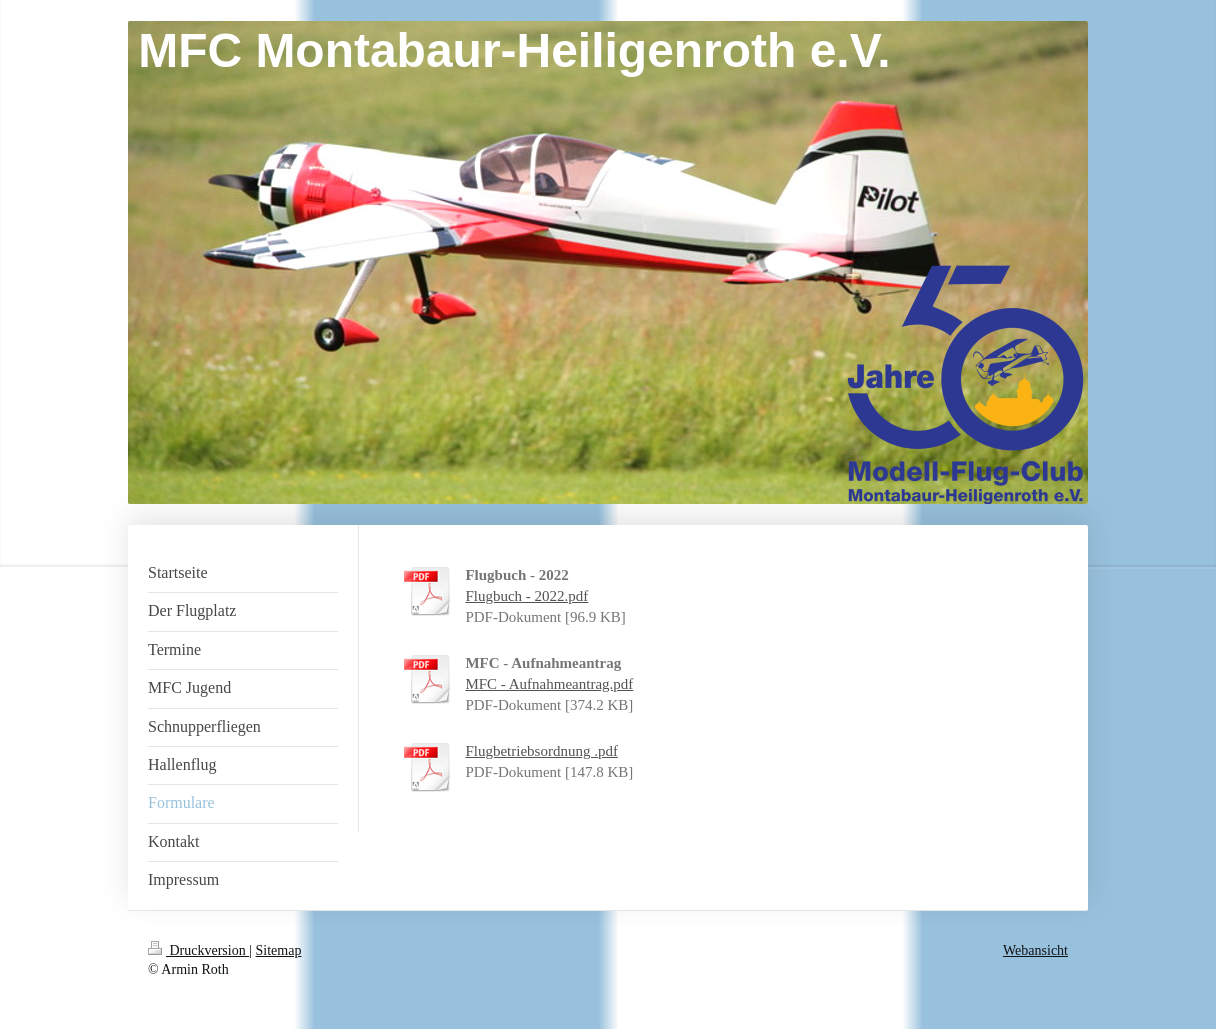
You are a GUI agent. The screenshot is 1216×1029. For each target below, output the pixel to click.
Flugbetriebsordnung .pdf (541, 751)
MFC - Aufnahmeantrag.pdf (549, 684)
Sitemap (279, 950)
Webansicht (1035, 950)
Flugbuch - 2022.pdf (526, 596)
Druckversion (198, 950)
